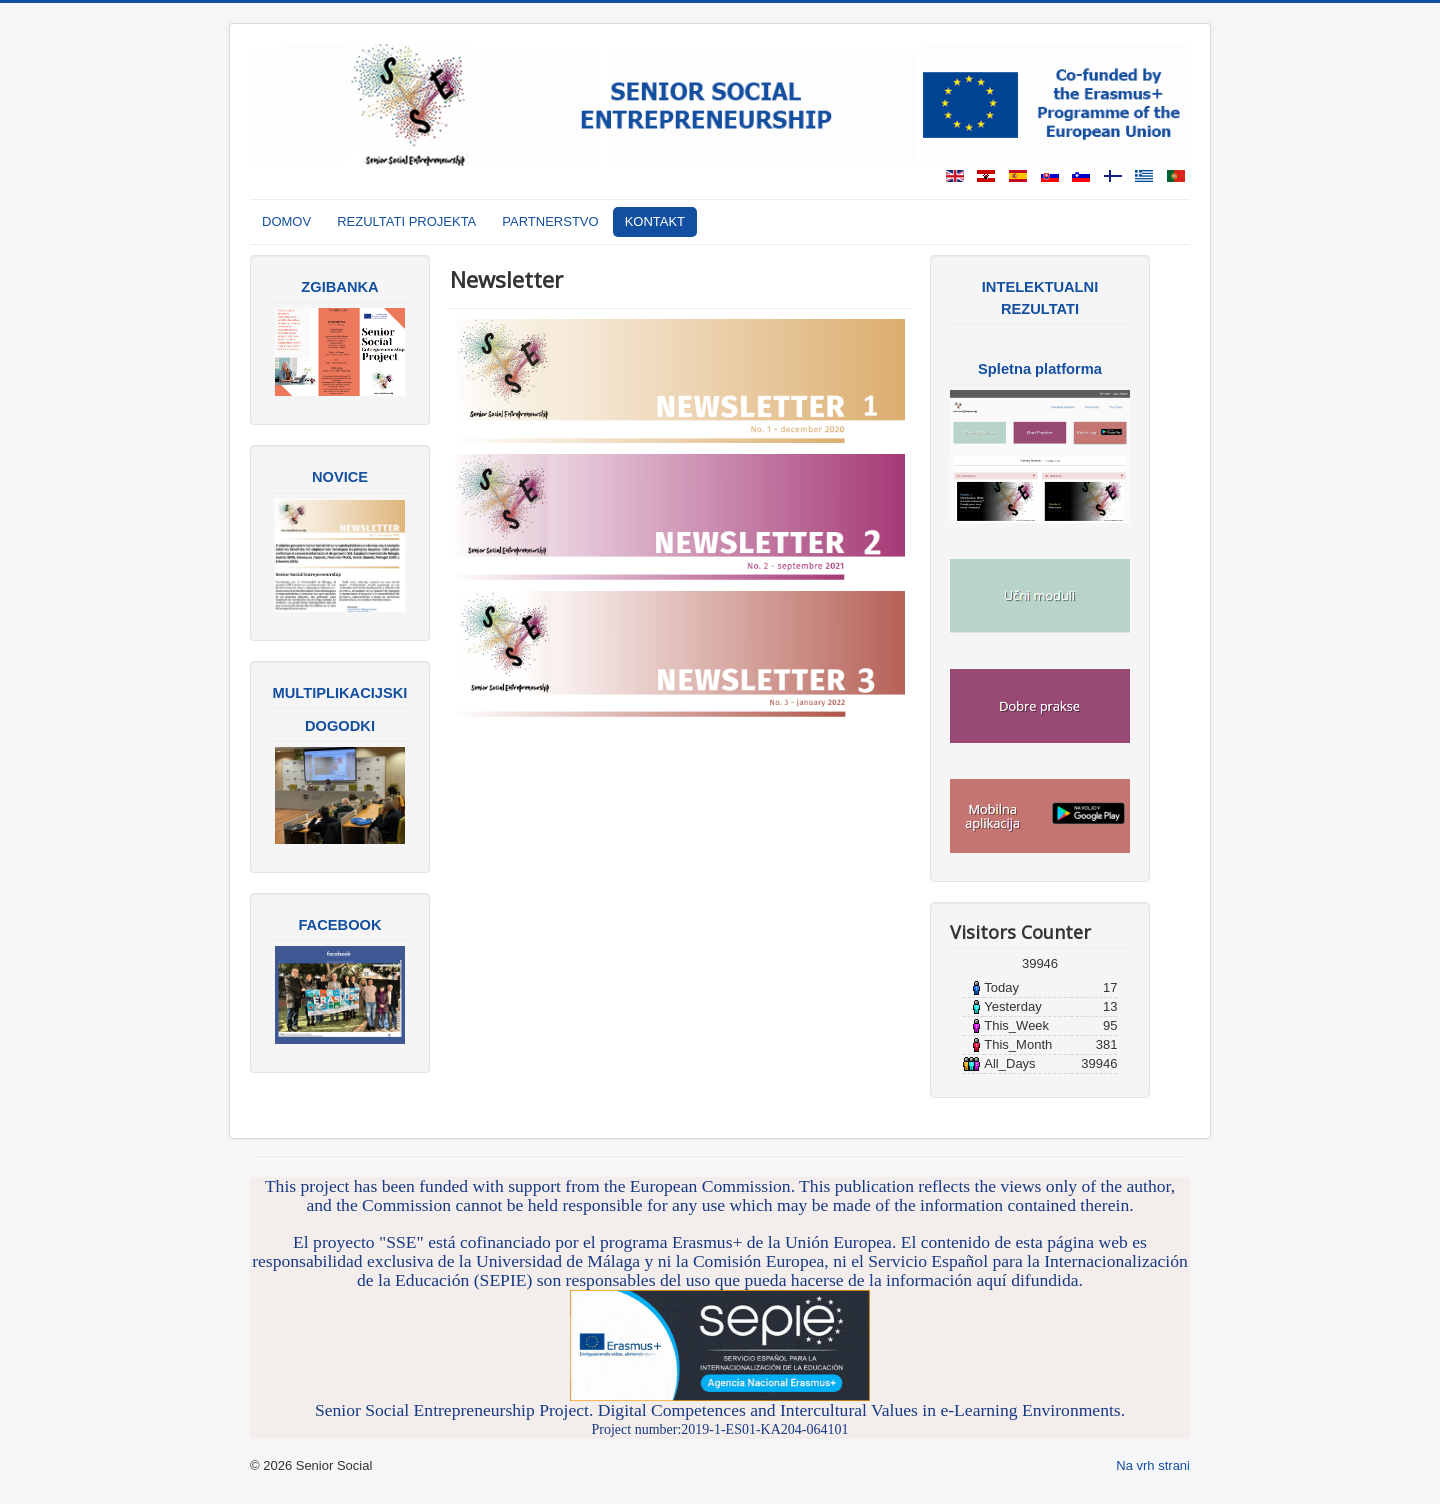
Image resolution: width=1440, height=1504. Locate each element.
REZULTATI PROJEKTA (406, 221)
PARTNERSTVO (550, 221)
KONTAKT (655, 221)
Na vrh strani (1153, 1465)
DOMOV (286, 221)
